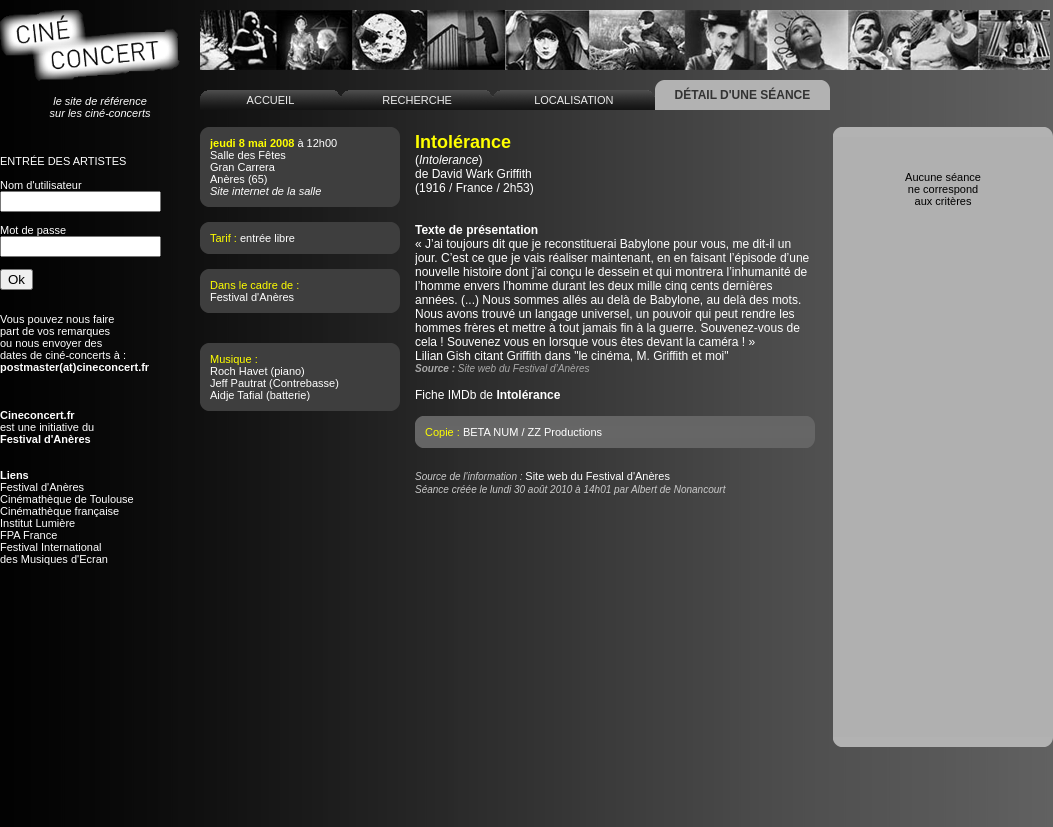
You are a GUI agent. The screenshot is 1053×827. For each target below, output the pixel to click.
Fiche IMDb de (487, 395)
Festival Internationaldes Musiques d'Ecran (54, 553)
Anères (227, 179)
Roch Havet (238, 371)
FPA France (28, 535)
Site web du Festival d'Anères (597, 476)
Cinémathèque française (59, 511)
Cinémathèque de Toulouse (67, 499)
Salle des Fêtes (248, 155)
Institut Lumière (37, 523)
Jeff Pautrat (238, 383)
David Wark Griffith (482, 174)
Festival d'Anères (42, 487)
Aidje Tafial (236, 395)
